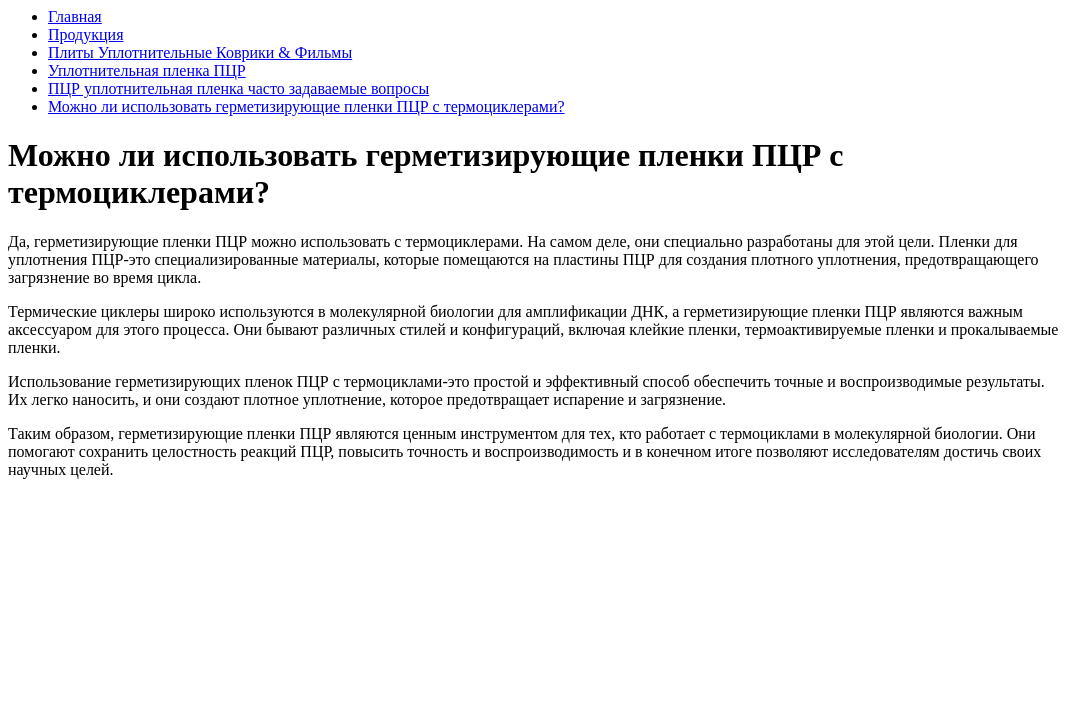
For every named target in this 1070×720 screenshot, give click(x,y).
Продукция (86, 34)
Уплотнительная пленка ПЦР (147, 70)
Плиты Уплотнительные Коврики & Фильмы (200, 52)
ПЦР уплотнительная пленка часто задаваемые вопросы (238, 88)
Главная (75, 16)
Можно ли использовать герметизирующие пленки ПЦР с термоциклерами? (306, 106)
